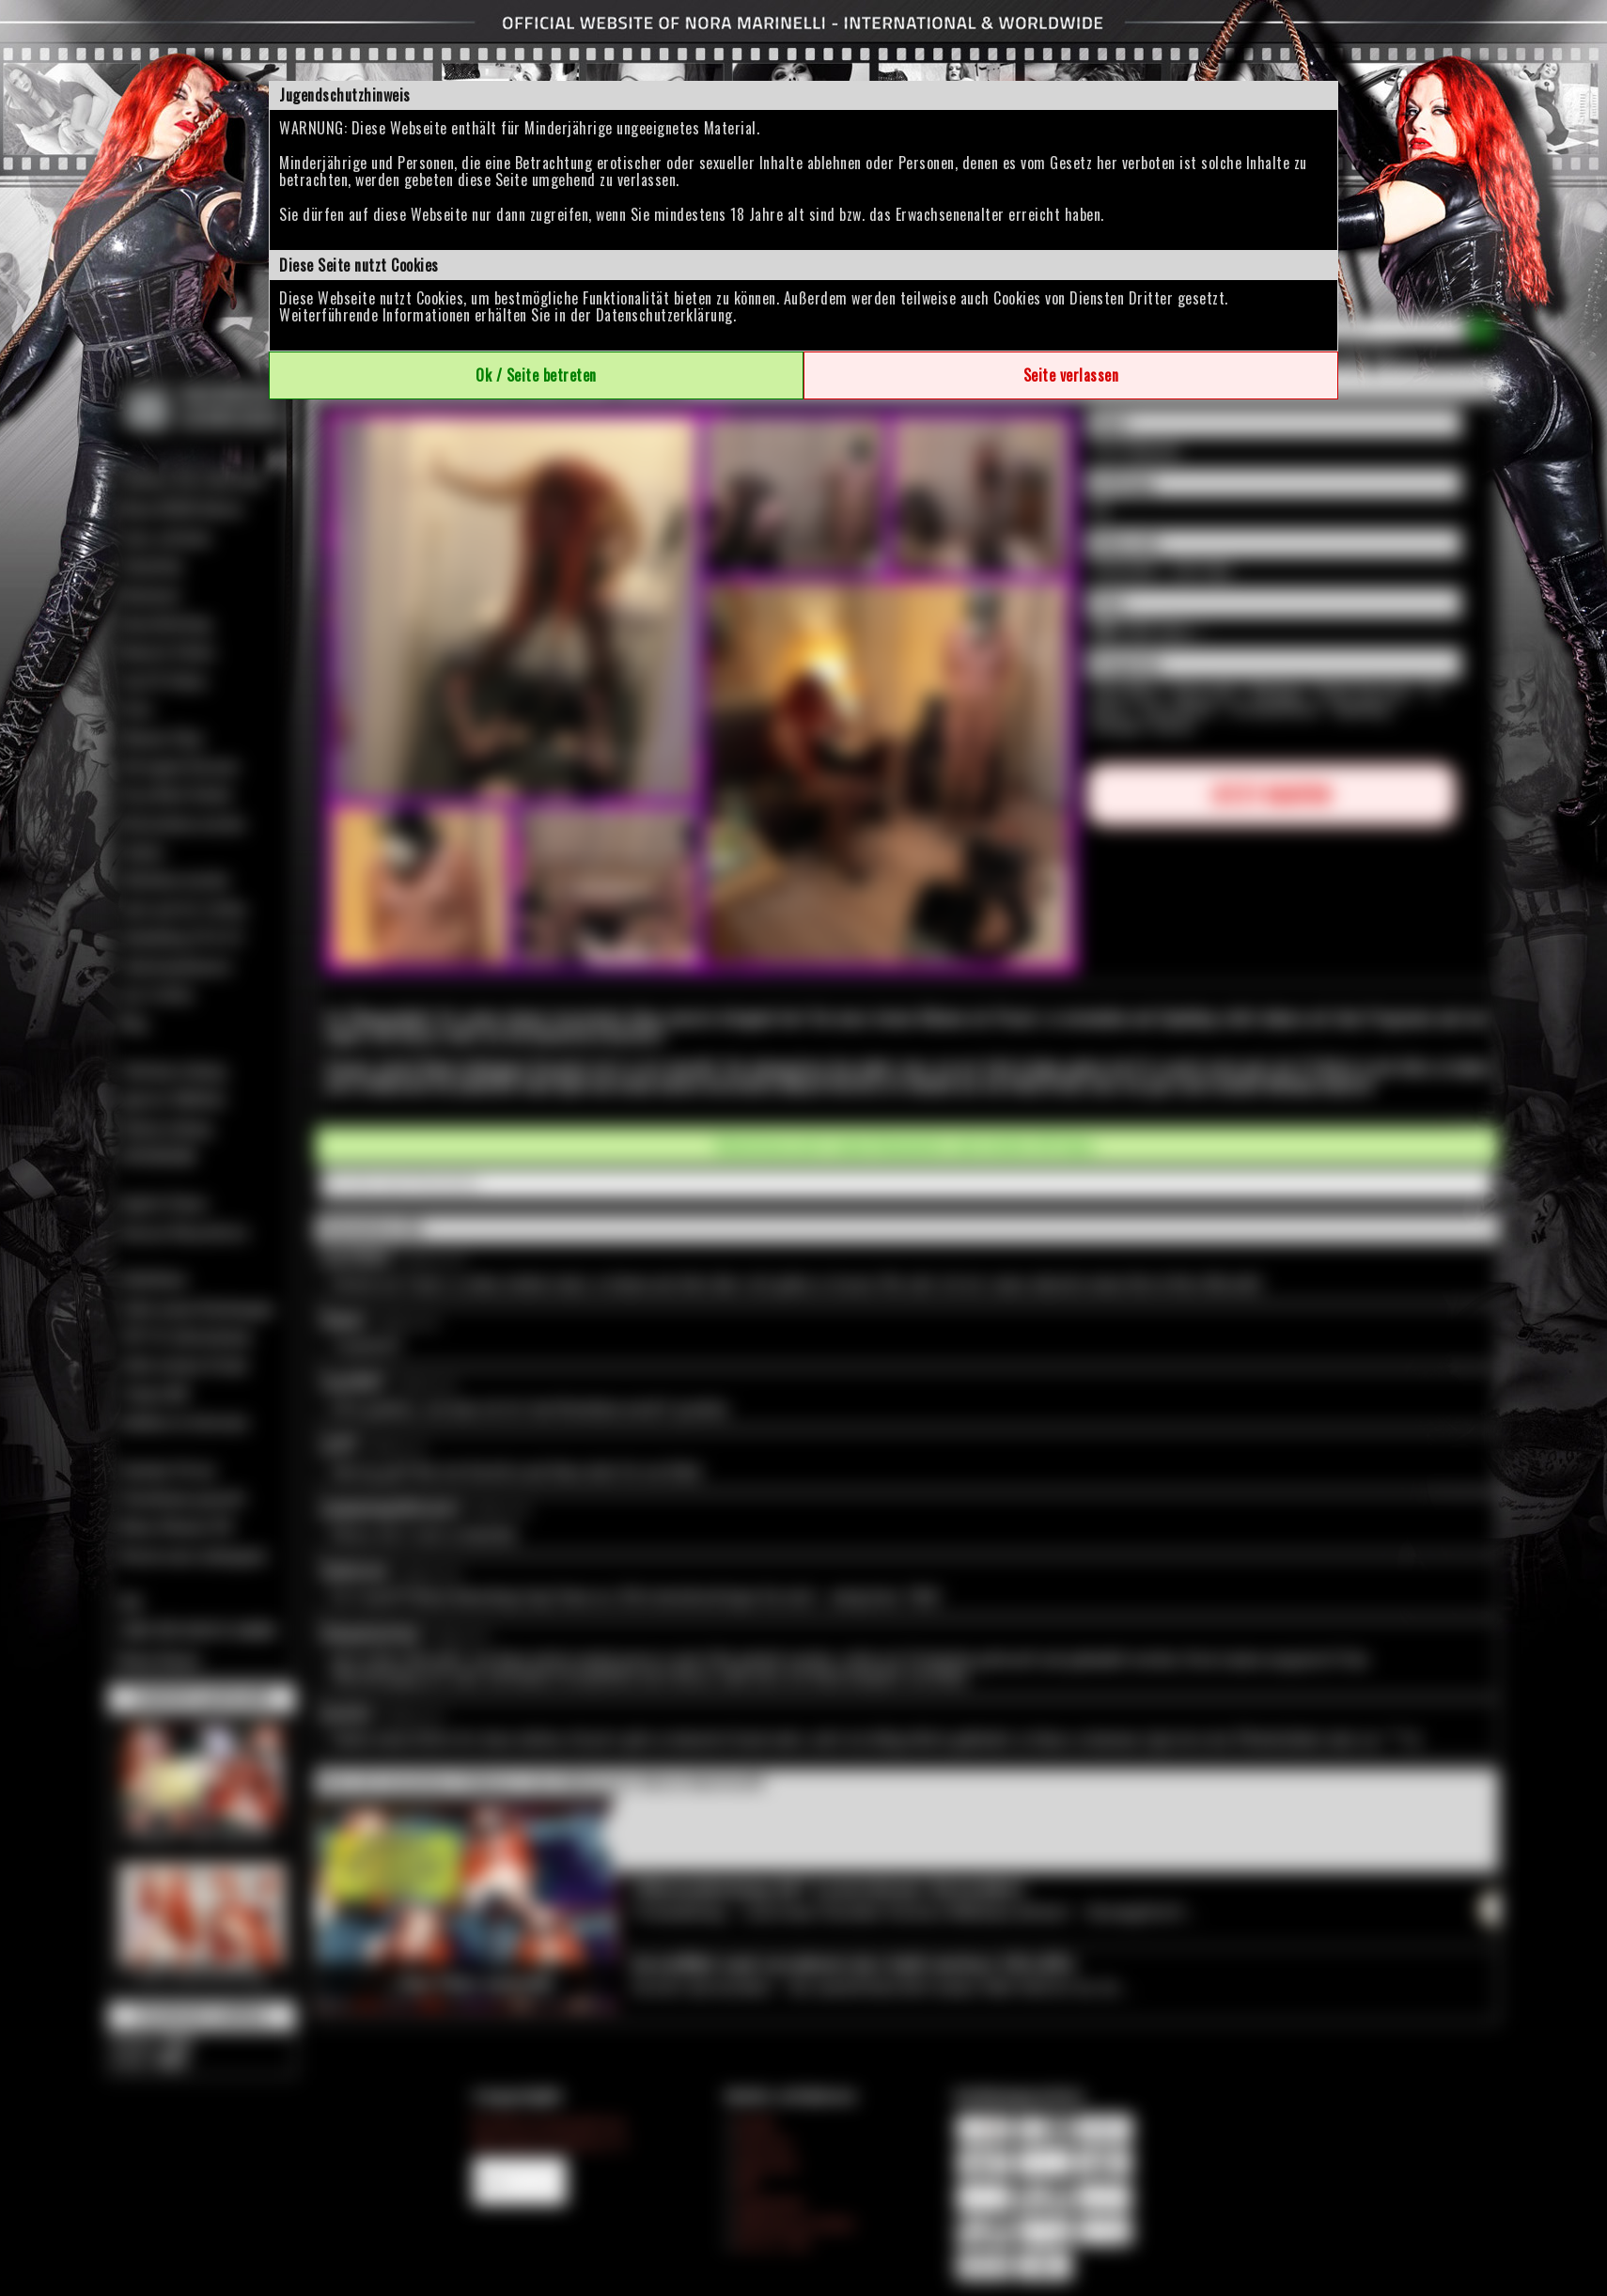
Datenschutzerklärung (664, 315)
